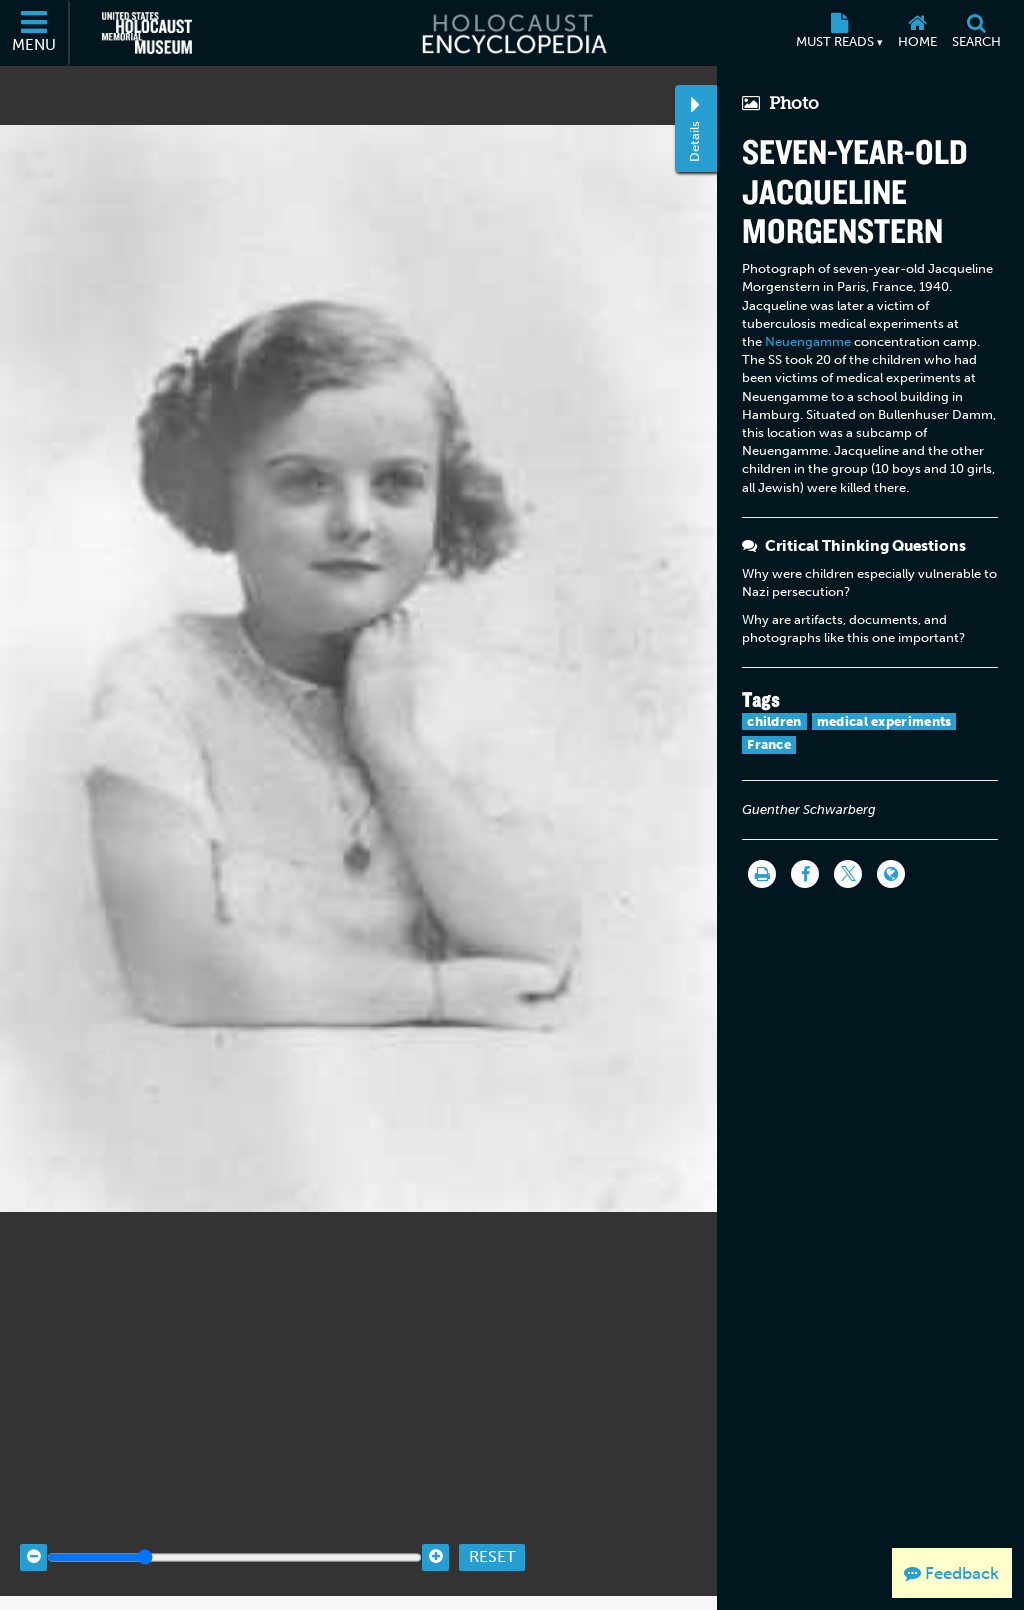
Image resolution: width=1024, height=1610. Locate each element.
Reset (492, 1530)
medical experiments (884, 721)
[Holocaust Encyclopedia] (512, 33)
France (769, 744)
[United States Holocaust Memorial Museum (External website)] (147, 33)
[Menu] (35, 33)
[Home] (917, 33)
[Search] (976, 33)
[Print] (762, 874)
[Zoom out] (33, 1530)
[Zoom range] (234, 1530)
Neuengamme (808, 341)
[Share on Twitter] (848, 874)
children (774, 721)
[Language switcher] (891, 874)
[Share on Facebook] (805, 874)
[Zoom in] (435, 1530)
